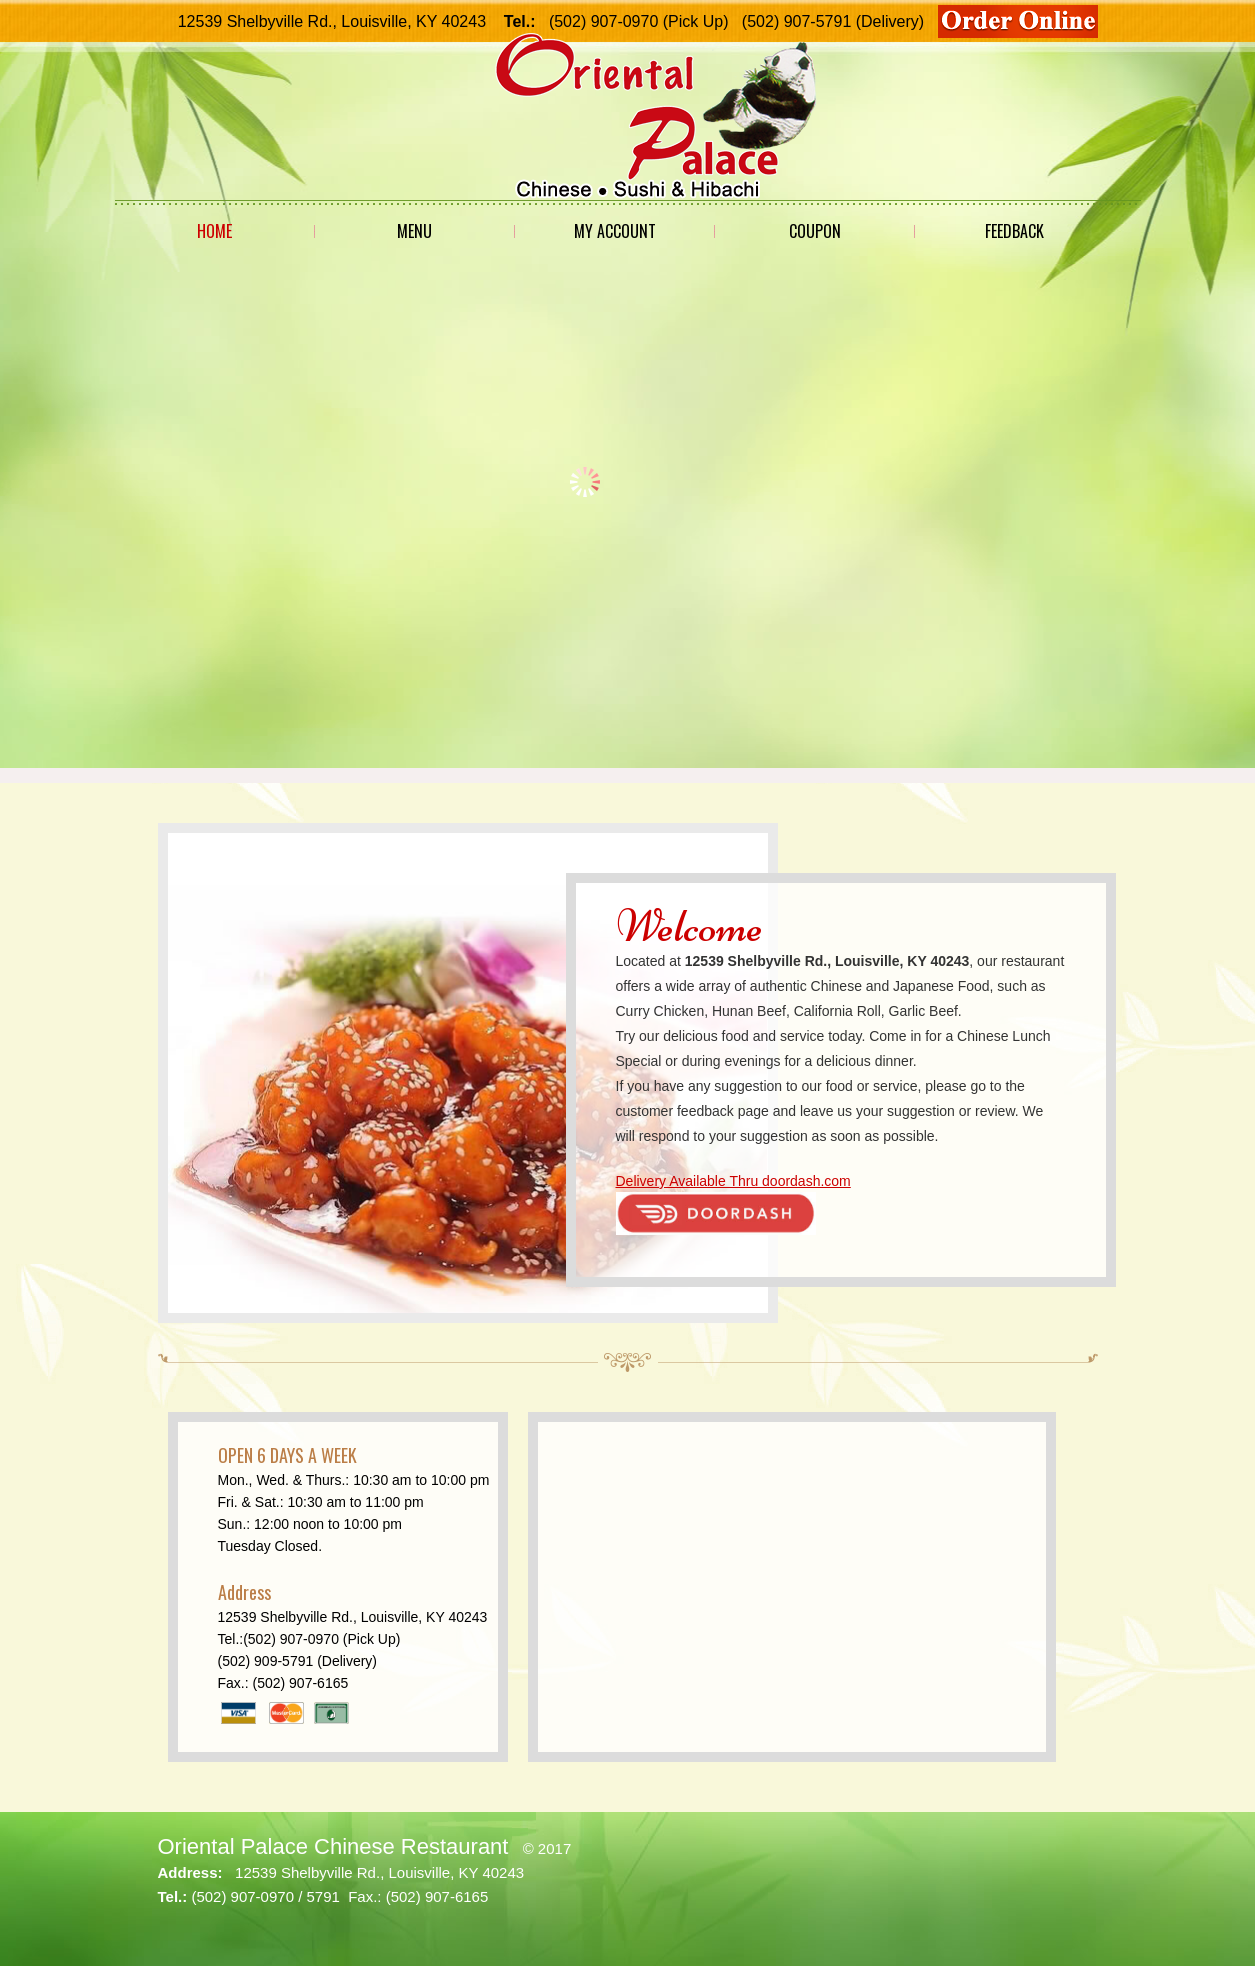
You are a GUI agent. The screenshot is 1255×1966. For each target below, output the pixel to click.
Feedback (1014, 231)
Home (214, 231)
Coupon (815, 231)
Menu (414, 231)
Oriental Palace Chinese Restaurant (333, 1846)
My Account (615, 231)
